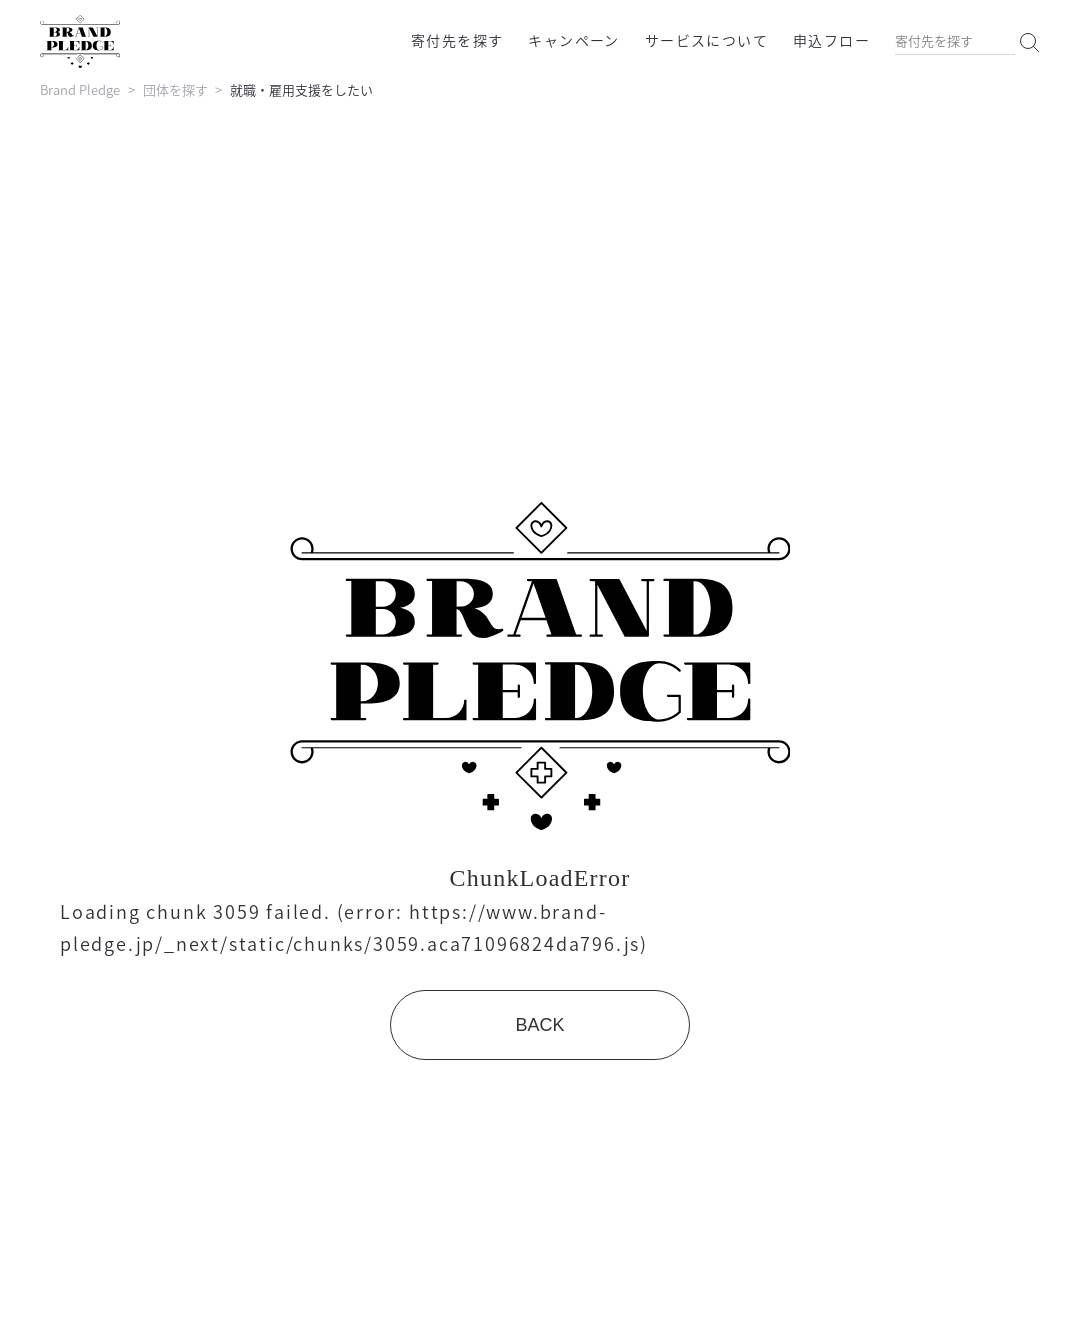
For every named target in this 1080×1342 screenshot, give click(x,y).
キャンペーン (573, 40)
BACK (539, 1025)
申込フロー (831, 40)
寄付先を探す (457, 40)
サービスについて (706, 40)
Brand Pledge (80, 89)
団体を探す (175, 89)
